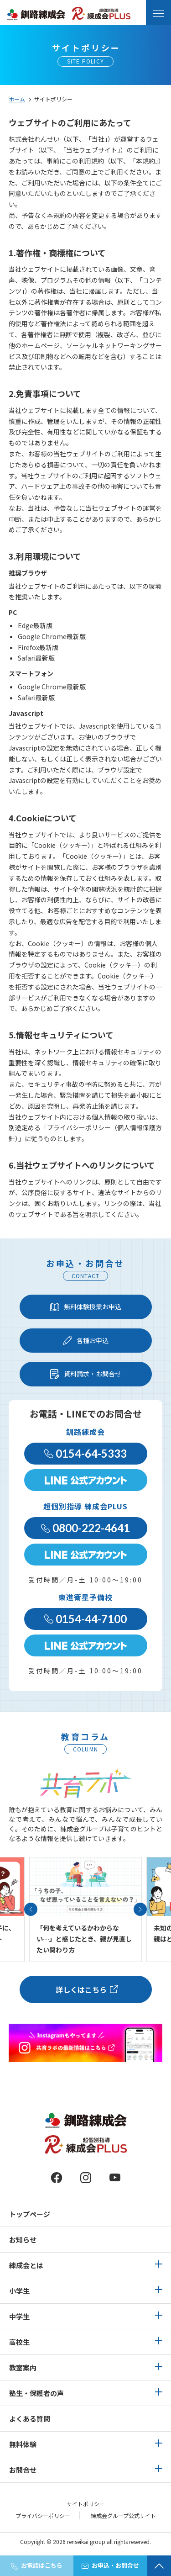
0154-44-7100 (85, 1618)
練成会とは (26, 2265)
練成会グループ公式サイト (123, 2515)
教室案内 (22, 2367)
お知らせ (22, 2239)
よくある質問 (29, 2418)
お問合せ (22, 2470)
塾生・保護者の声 (36, 2393)
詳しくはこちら (81, 1989)
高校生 (19, 2342)
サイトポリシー (86, 2504)
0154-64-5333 (85, 1453)
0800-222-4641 (85, 1527)
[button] (30, 1909)
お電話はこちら (36, 2565)
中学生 (19, 2316)
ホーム (17, 99)
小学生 (19, 2291)
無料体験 (22, 2444)
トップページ (29, 2214)
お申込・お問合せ (110, 2565)
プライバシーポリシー (43, 2515)
